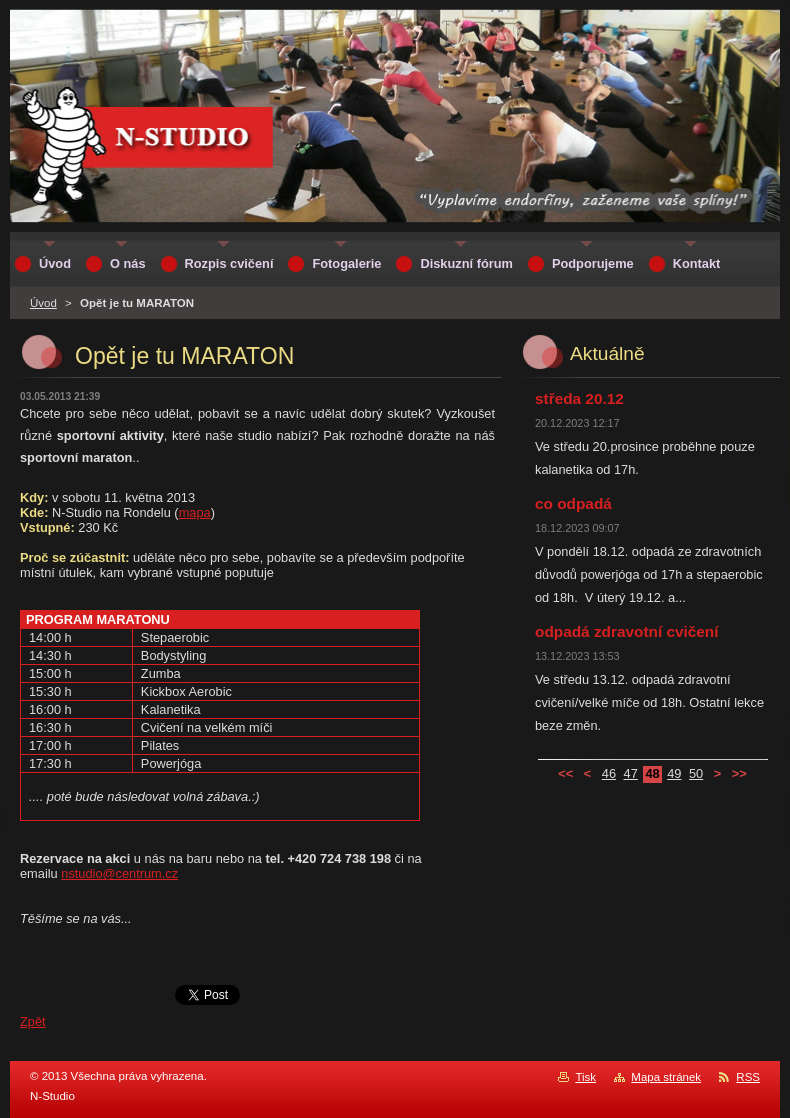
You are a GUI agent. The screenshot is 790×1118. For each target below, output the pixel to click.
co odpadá (573, 503)
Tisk (585, 1077)
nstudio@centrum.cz (119, 873)
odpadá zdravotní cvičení (627, 631)
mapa (195, 512)
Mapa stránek (666, 1077)
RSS (748, 1077)
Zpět (33, 1021)
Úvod (43, 303)
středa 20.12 (579, 398)
